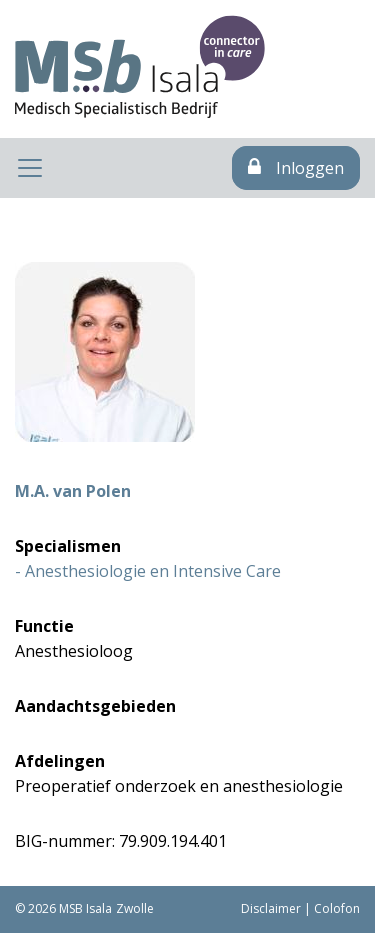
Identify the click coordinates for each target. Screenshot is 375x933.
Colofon (337, 908)
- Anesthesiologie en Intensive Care (148, 571)
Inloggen (296, 168)
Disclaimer (271, 908)
